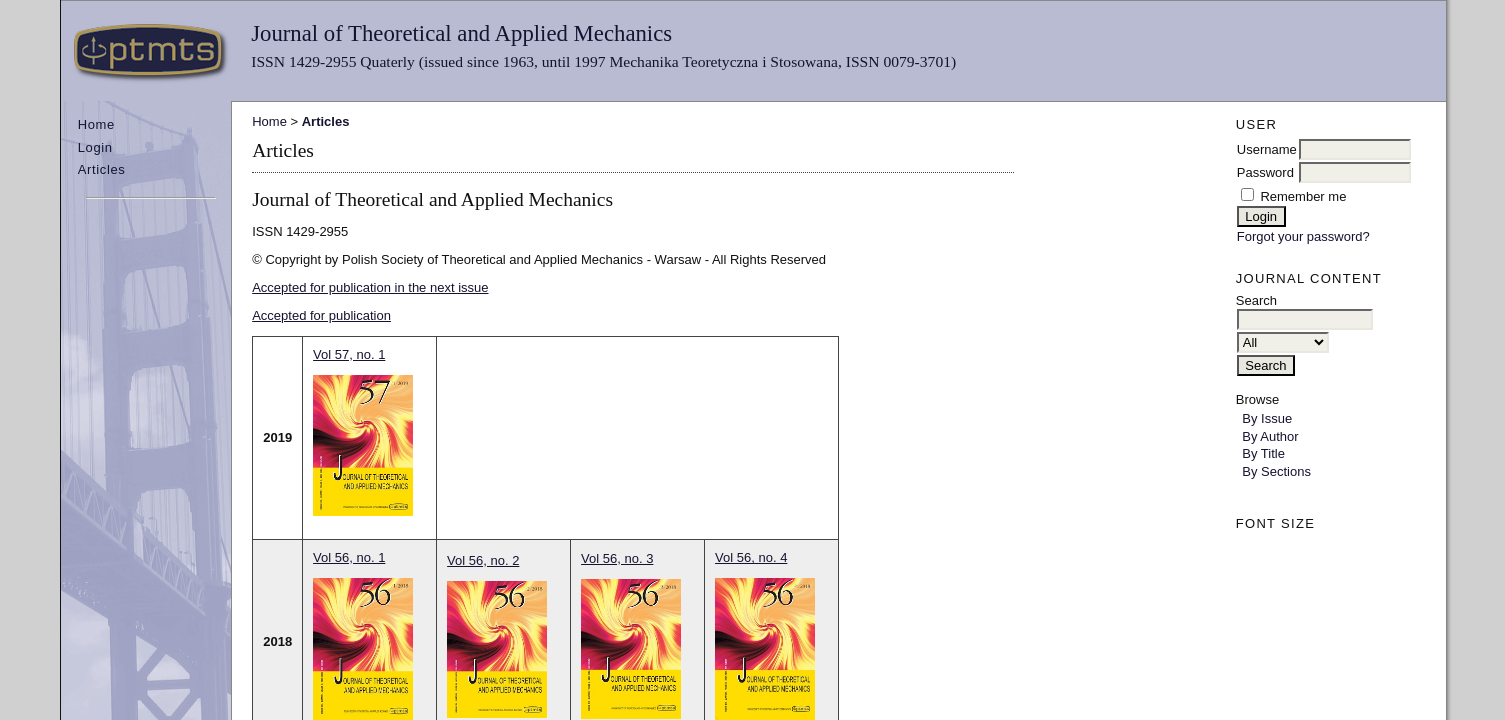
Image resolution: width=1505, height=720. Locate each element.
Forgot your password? (1303, 236)
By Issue (1267, 418)
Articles (102, 169)
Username (1267, 149)
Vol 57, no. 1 (349, 354)
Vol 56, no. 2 (483, 560)
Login (95, 147)
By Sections (1276, 471)
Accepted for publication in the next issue (370, 287)
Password (1265, 172)
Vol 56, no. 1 (349, 557)
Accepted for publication (321, 315)
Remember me (1303, 196)
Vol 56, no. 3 (617, 558)
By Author (1270, 436)
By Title (1263, 453)
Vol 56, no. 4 (751, 557)
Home (96, 124)
